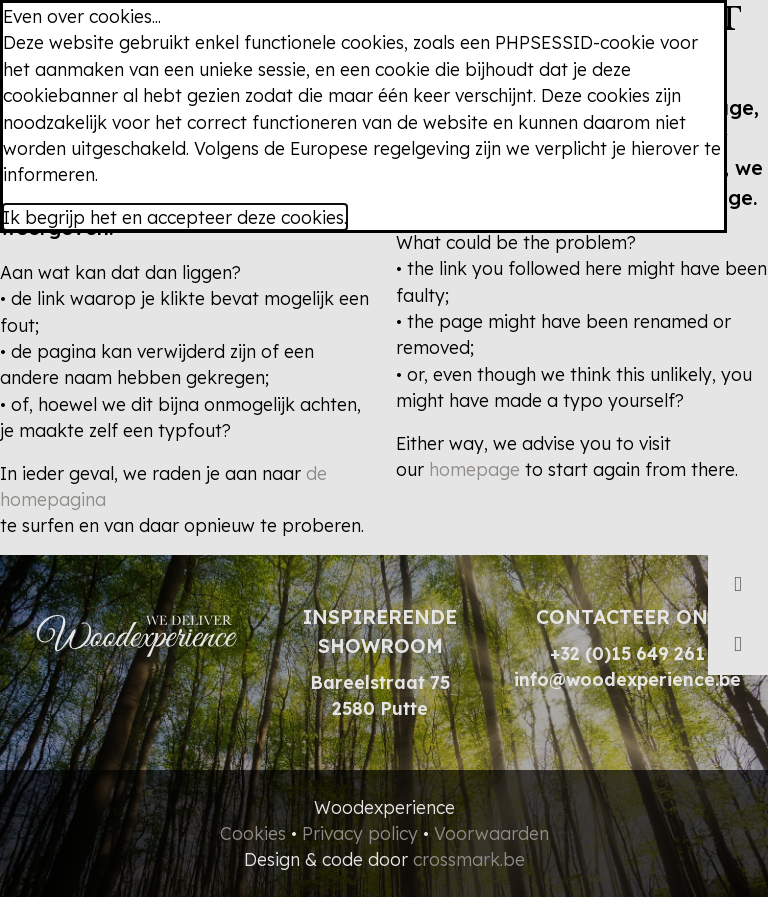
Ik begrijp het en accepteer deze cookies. (175, 217)
